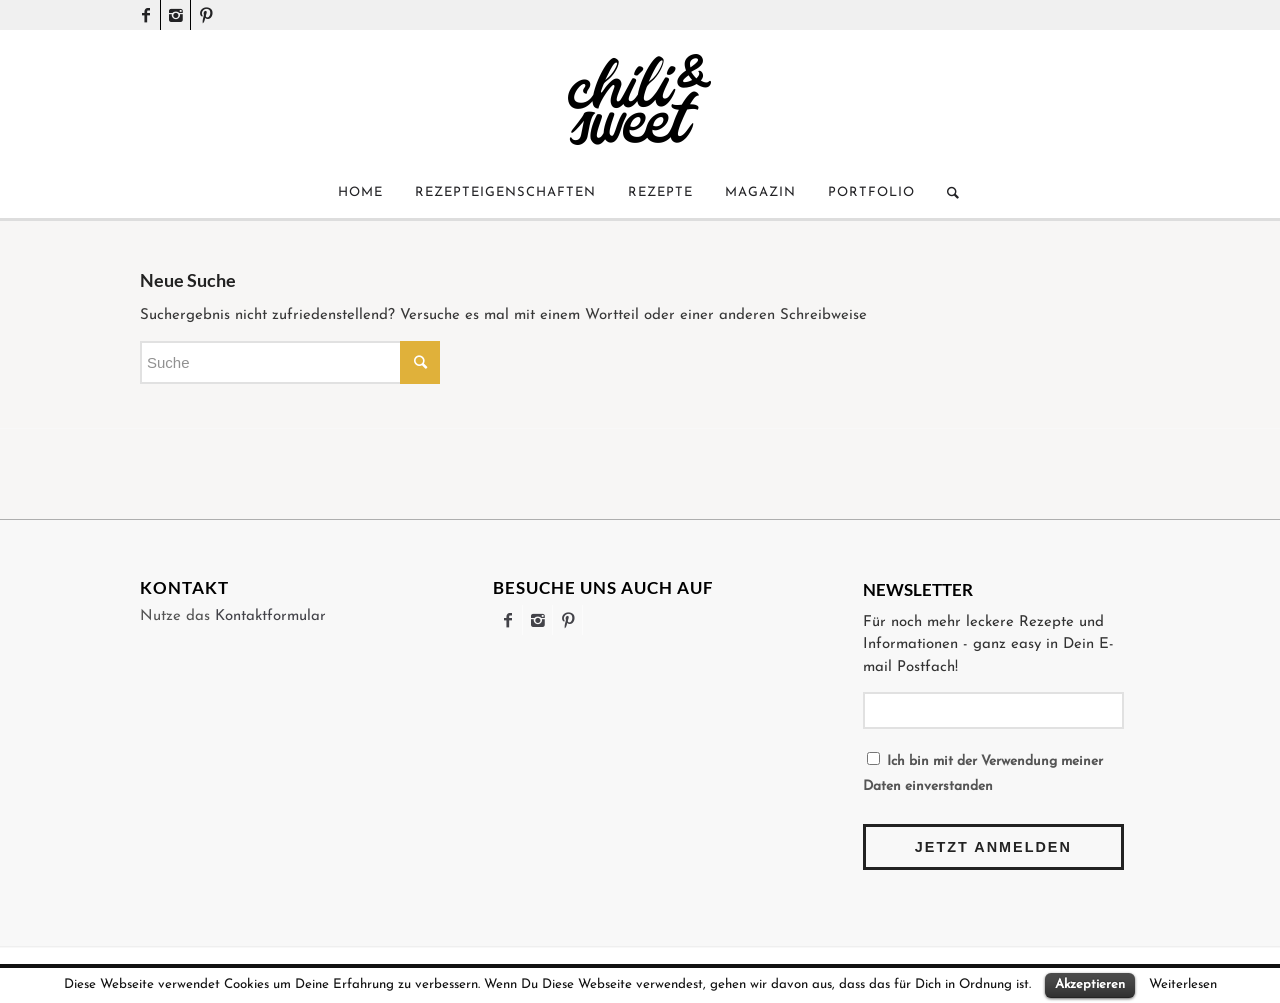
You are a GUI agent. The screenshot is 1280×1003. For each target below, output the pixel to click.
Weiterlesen (1183, 984)
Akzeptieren (1090, 984)
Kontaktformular (270, 616)
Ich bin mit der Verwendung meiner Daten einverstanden (983, 772)
